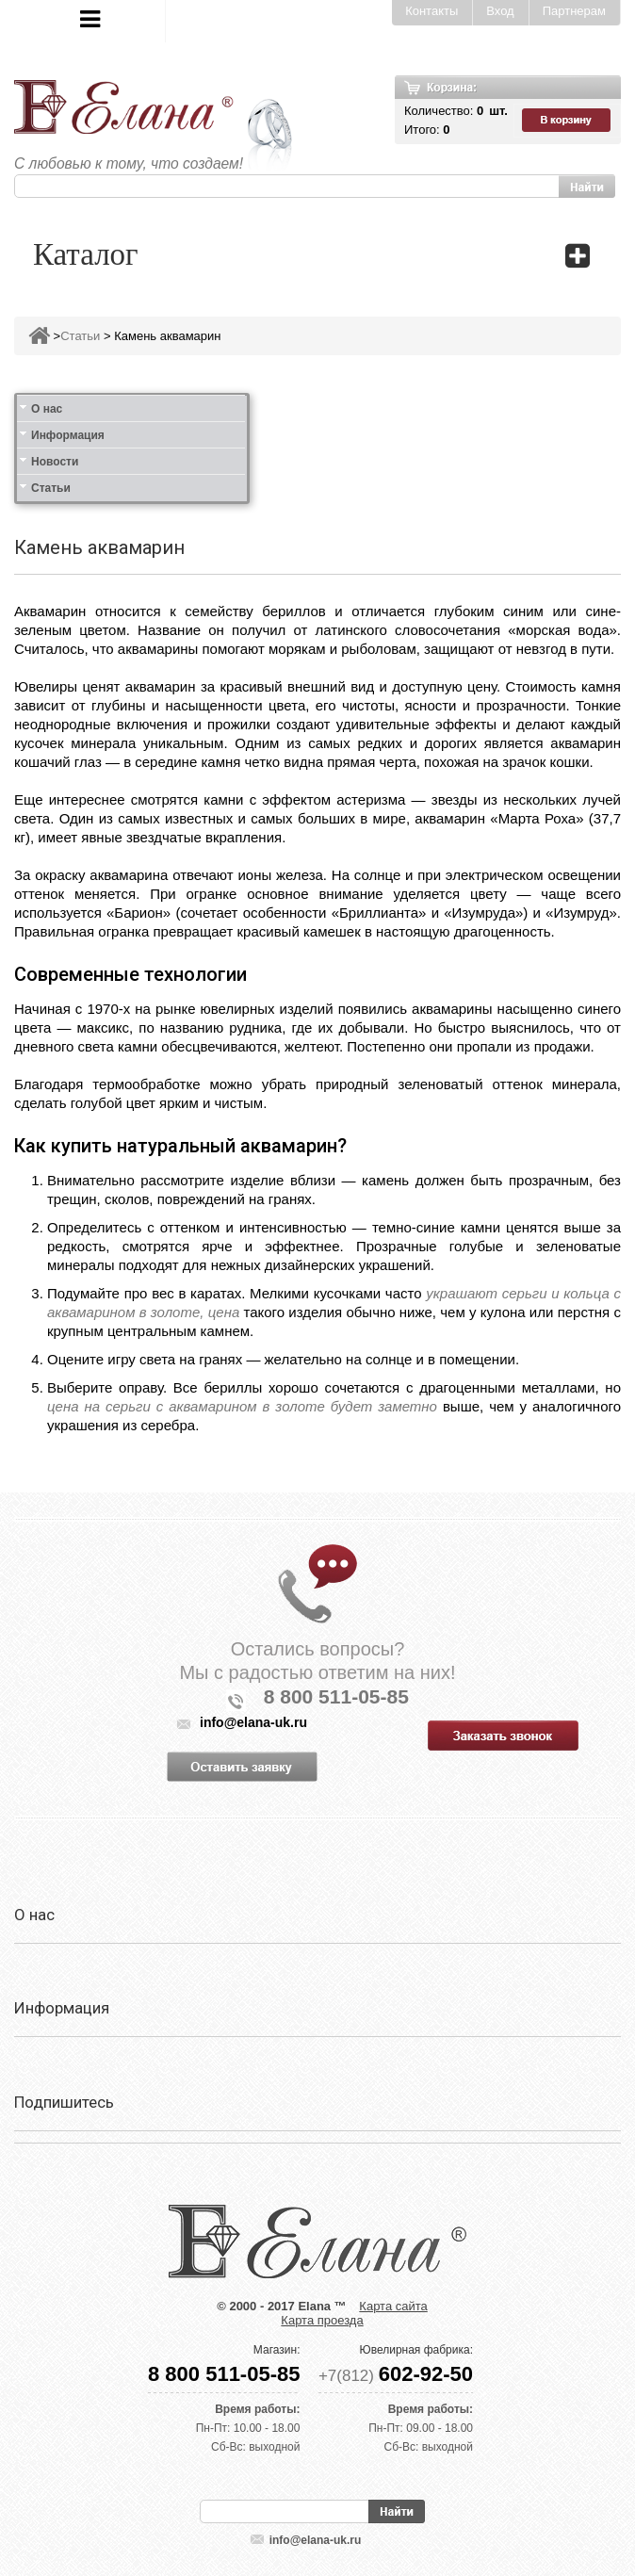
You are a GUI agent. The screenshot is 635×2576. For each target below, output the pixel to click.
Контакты (431, 11)
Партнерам (574, 11)
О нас (46, 409)
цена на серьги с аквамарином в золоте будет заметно (242, 1406)
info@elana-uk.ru (315, 2540)
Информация (68, 435)
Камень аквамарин (167, 336)
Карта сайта (393, 2306)
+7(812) (395, 2376)
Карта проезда (322, 2320)
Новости (54, 461)
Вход (499, 11)
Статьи (80, 336)
